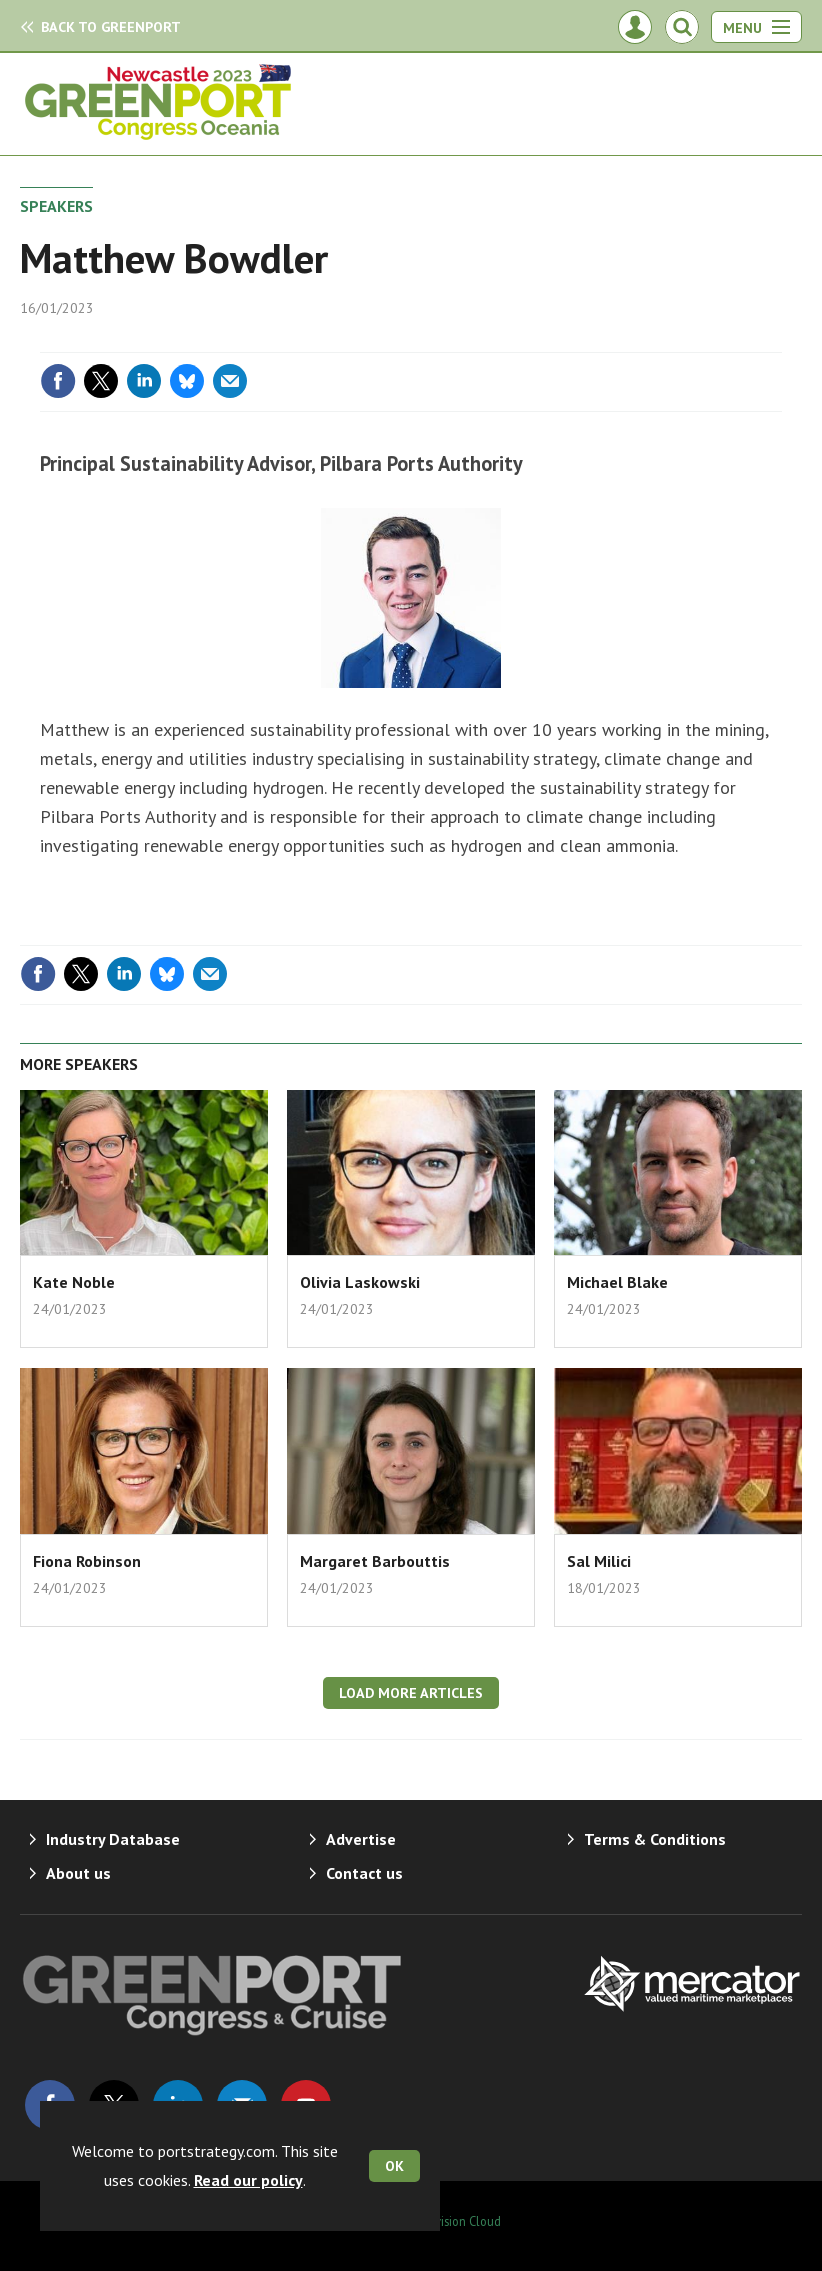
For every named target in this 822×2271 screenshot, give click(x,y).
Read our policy (248, 2180)
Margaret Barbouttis (375, 1561)
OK (394, 2166)
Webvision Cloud (456, 2221)
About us (78, 1873)
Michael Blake (617, 1282)
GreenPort (111, 27)
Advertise (361, 1839)
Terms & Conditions (655, 1839)
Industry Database (113, 1839)
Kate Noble (74, 1282)
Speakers (56, 206)
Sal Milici (599, 1561)
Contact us (364, 1873)
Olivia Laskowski (360, 1282)
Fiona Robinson (87, 1561)
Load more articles (411, 1693)
